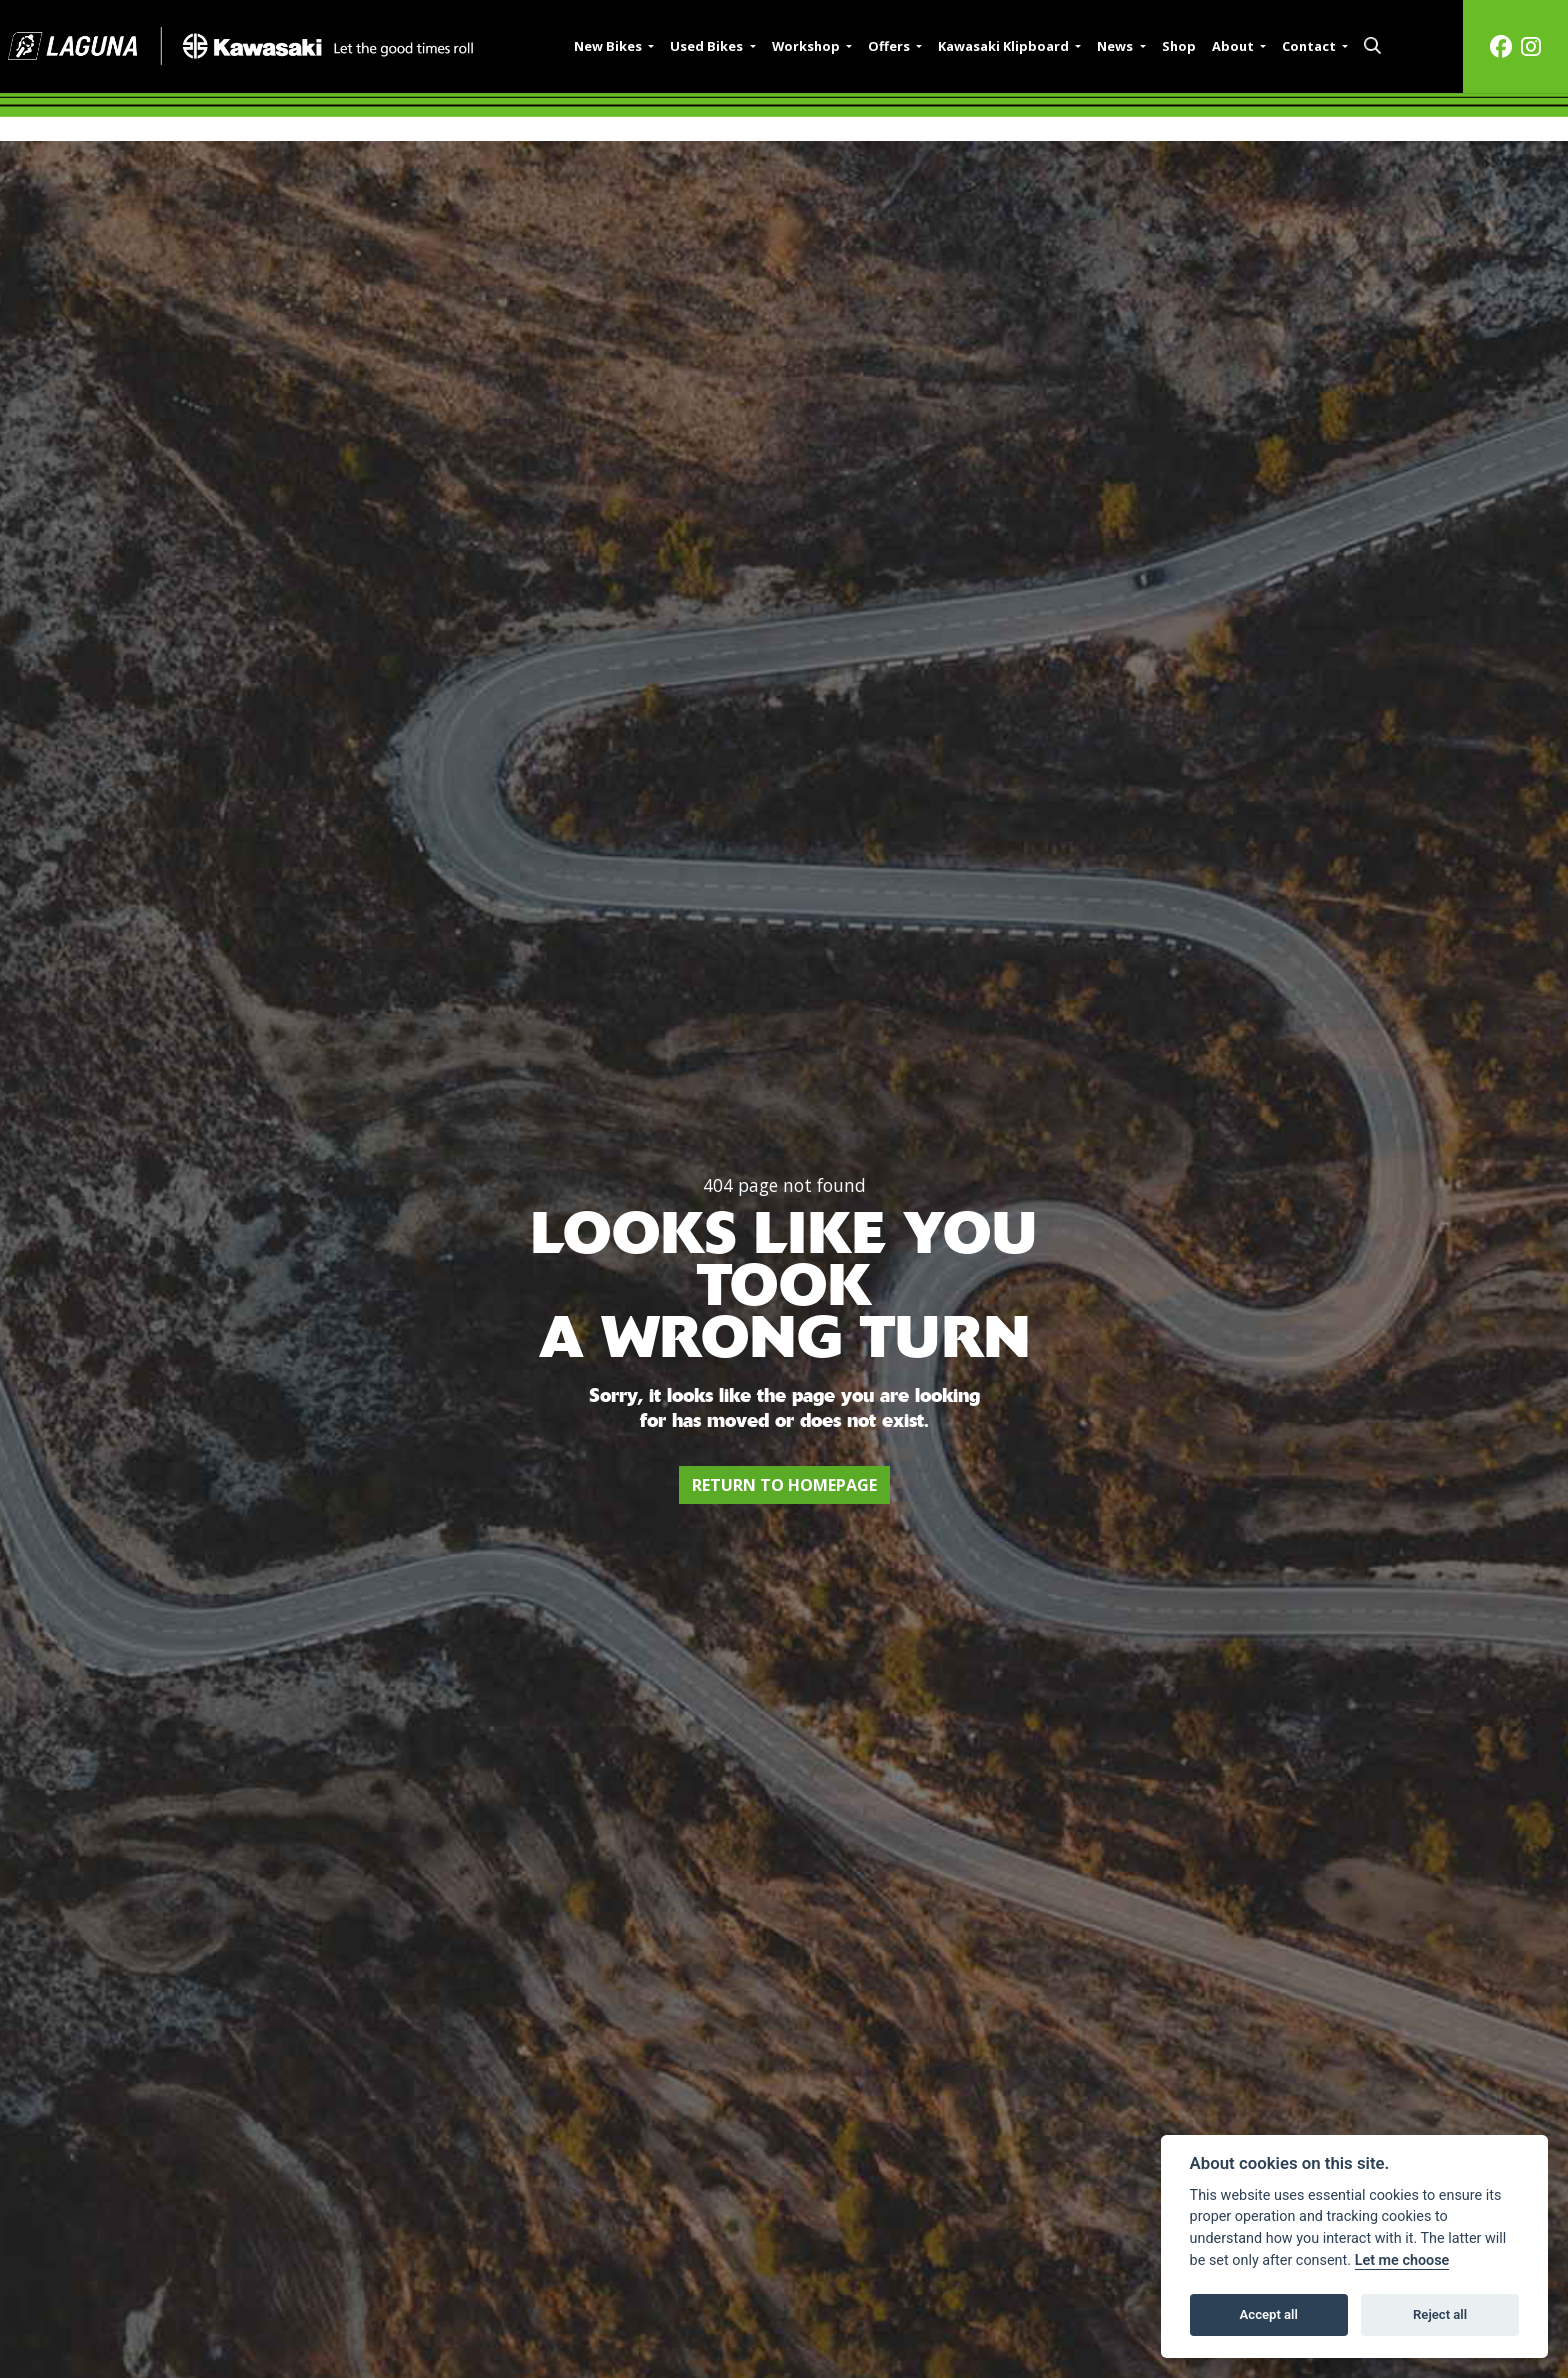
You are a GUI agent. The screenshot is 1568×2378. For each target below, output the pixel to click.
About (1234, 46)
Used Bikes (708, 46)
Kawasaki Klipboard (1005, 46)
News (1116, 46)
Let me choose (1402, 2260)
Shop (1179, 46)
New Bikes (609, 46)
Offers (890, 46)
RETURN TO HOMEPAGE (784, 1485)
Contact (1310, 46)
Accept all (1269, 2314)
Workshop (807, 46)
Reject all (1440, 2314)
